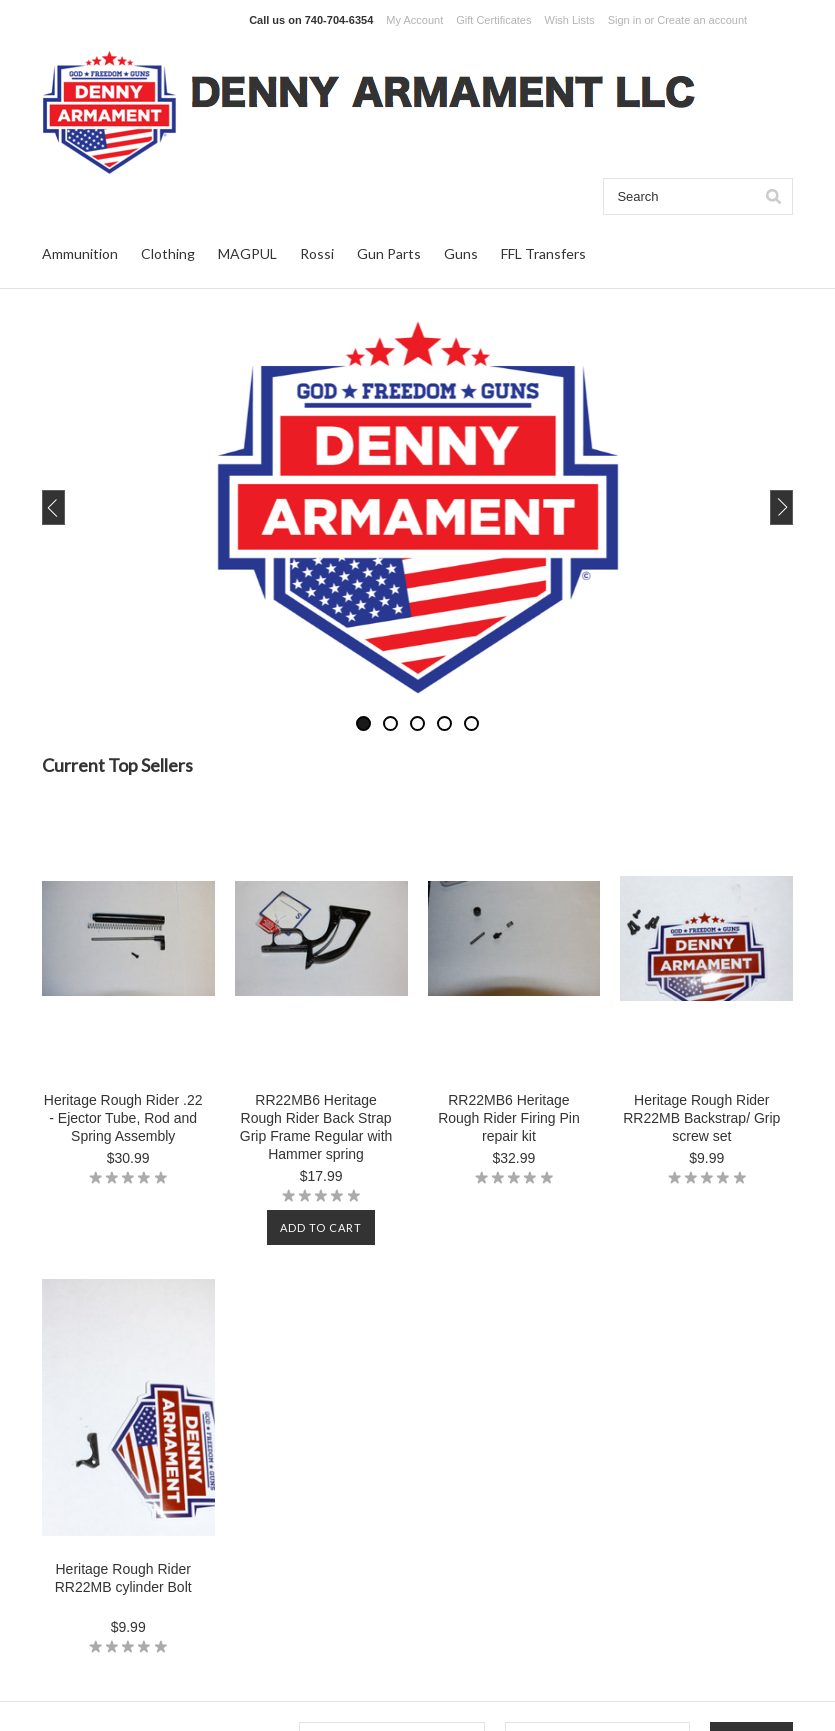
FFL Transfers (543, 253)
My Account (414, 20)
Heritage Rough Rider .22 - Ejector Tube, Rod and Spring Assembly (123, 1118)
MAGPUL (247, 253)
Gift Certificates (493, 20)
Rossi (317, 253)
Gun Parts (389, 253)
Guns (461, 253)
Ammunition (80, 253)
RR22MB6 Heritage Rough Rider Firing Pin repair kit (509, 1118)
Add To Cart (321, 1227)
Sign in (625, 20)
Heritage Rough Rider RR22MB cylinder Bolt (123, 1578)
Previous (92, 507)
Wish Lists (570, 20)
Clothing (168, 253)
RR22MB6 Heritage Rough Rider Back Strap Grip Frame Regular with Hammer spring (316, 1127)
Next (743, 507)
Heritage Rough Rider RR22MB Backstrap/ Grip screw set (701, 1118)
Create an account (702, 20)
